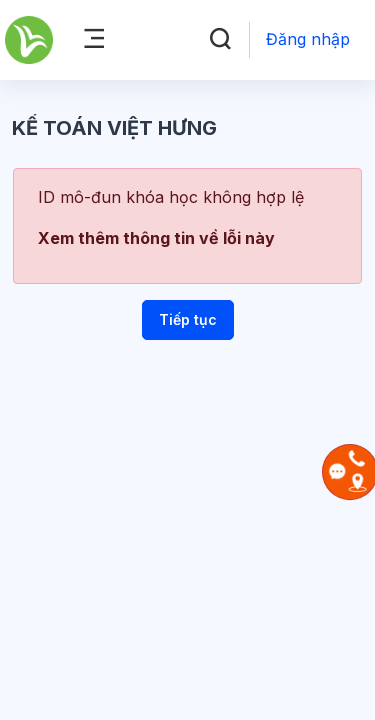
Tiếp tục (188, 319)
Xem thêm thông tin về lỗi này (156, 238)
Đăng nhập (308, 39)
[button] (220, 40)
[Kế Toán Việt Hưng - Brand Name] (29, 40)
